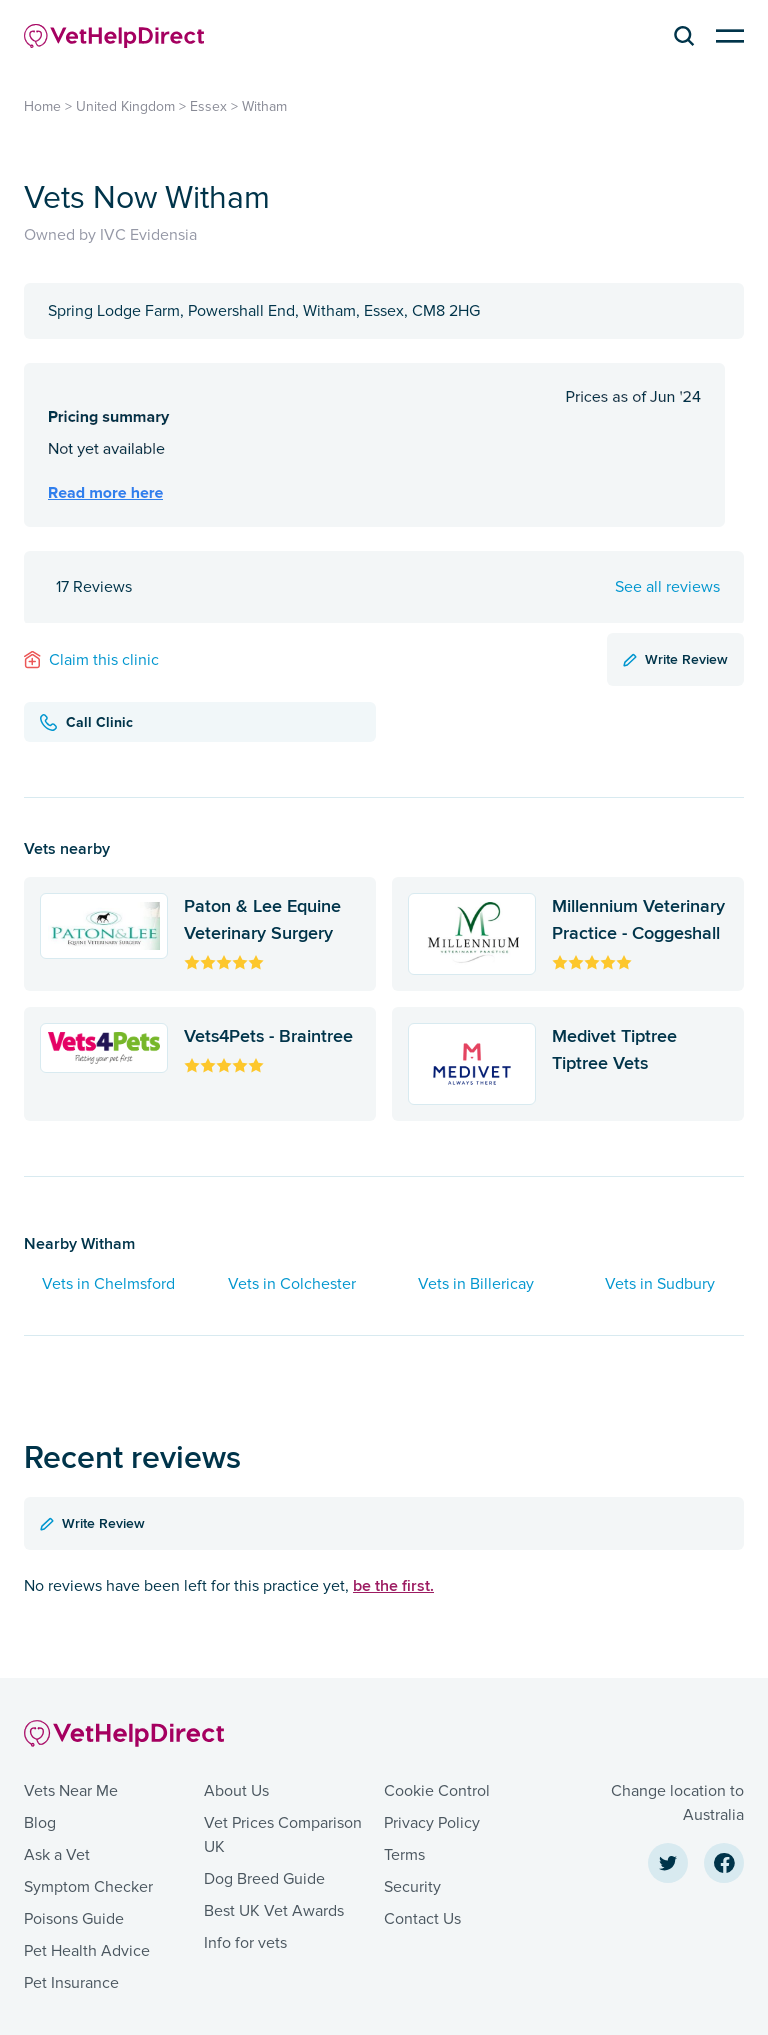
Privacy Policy (432, 1823)
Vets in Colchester (292, 1284)
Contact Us (422, 1919)
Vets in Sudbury (660, 1284)
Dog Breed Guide (264, 1879)
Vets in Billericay (476, 1284)
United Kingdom (125, 106)
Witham (264, 106)
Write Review (675, 659)
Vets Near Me (71, 1791)
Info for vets (245, 1943)
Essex (208, 106)
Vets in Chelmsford (108, 1284)
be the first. (393, 1585)
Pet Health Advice (87, 1951)
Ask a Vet (57, 1855)
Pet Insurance (71, 1983)
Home (42, 106)
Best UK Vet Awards (274, 1911)
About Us (236, 1791)
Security (412, 1887)
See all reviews (667, 587)
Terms (404, 1855)
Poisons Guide (74, 1919)
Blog (40, 1823)
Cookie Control (437, 1791)
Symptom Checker (88, 1887)
